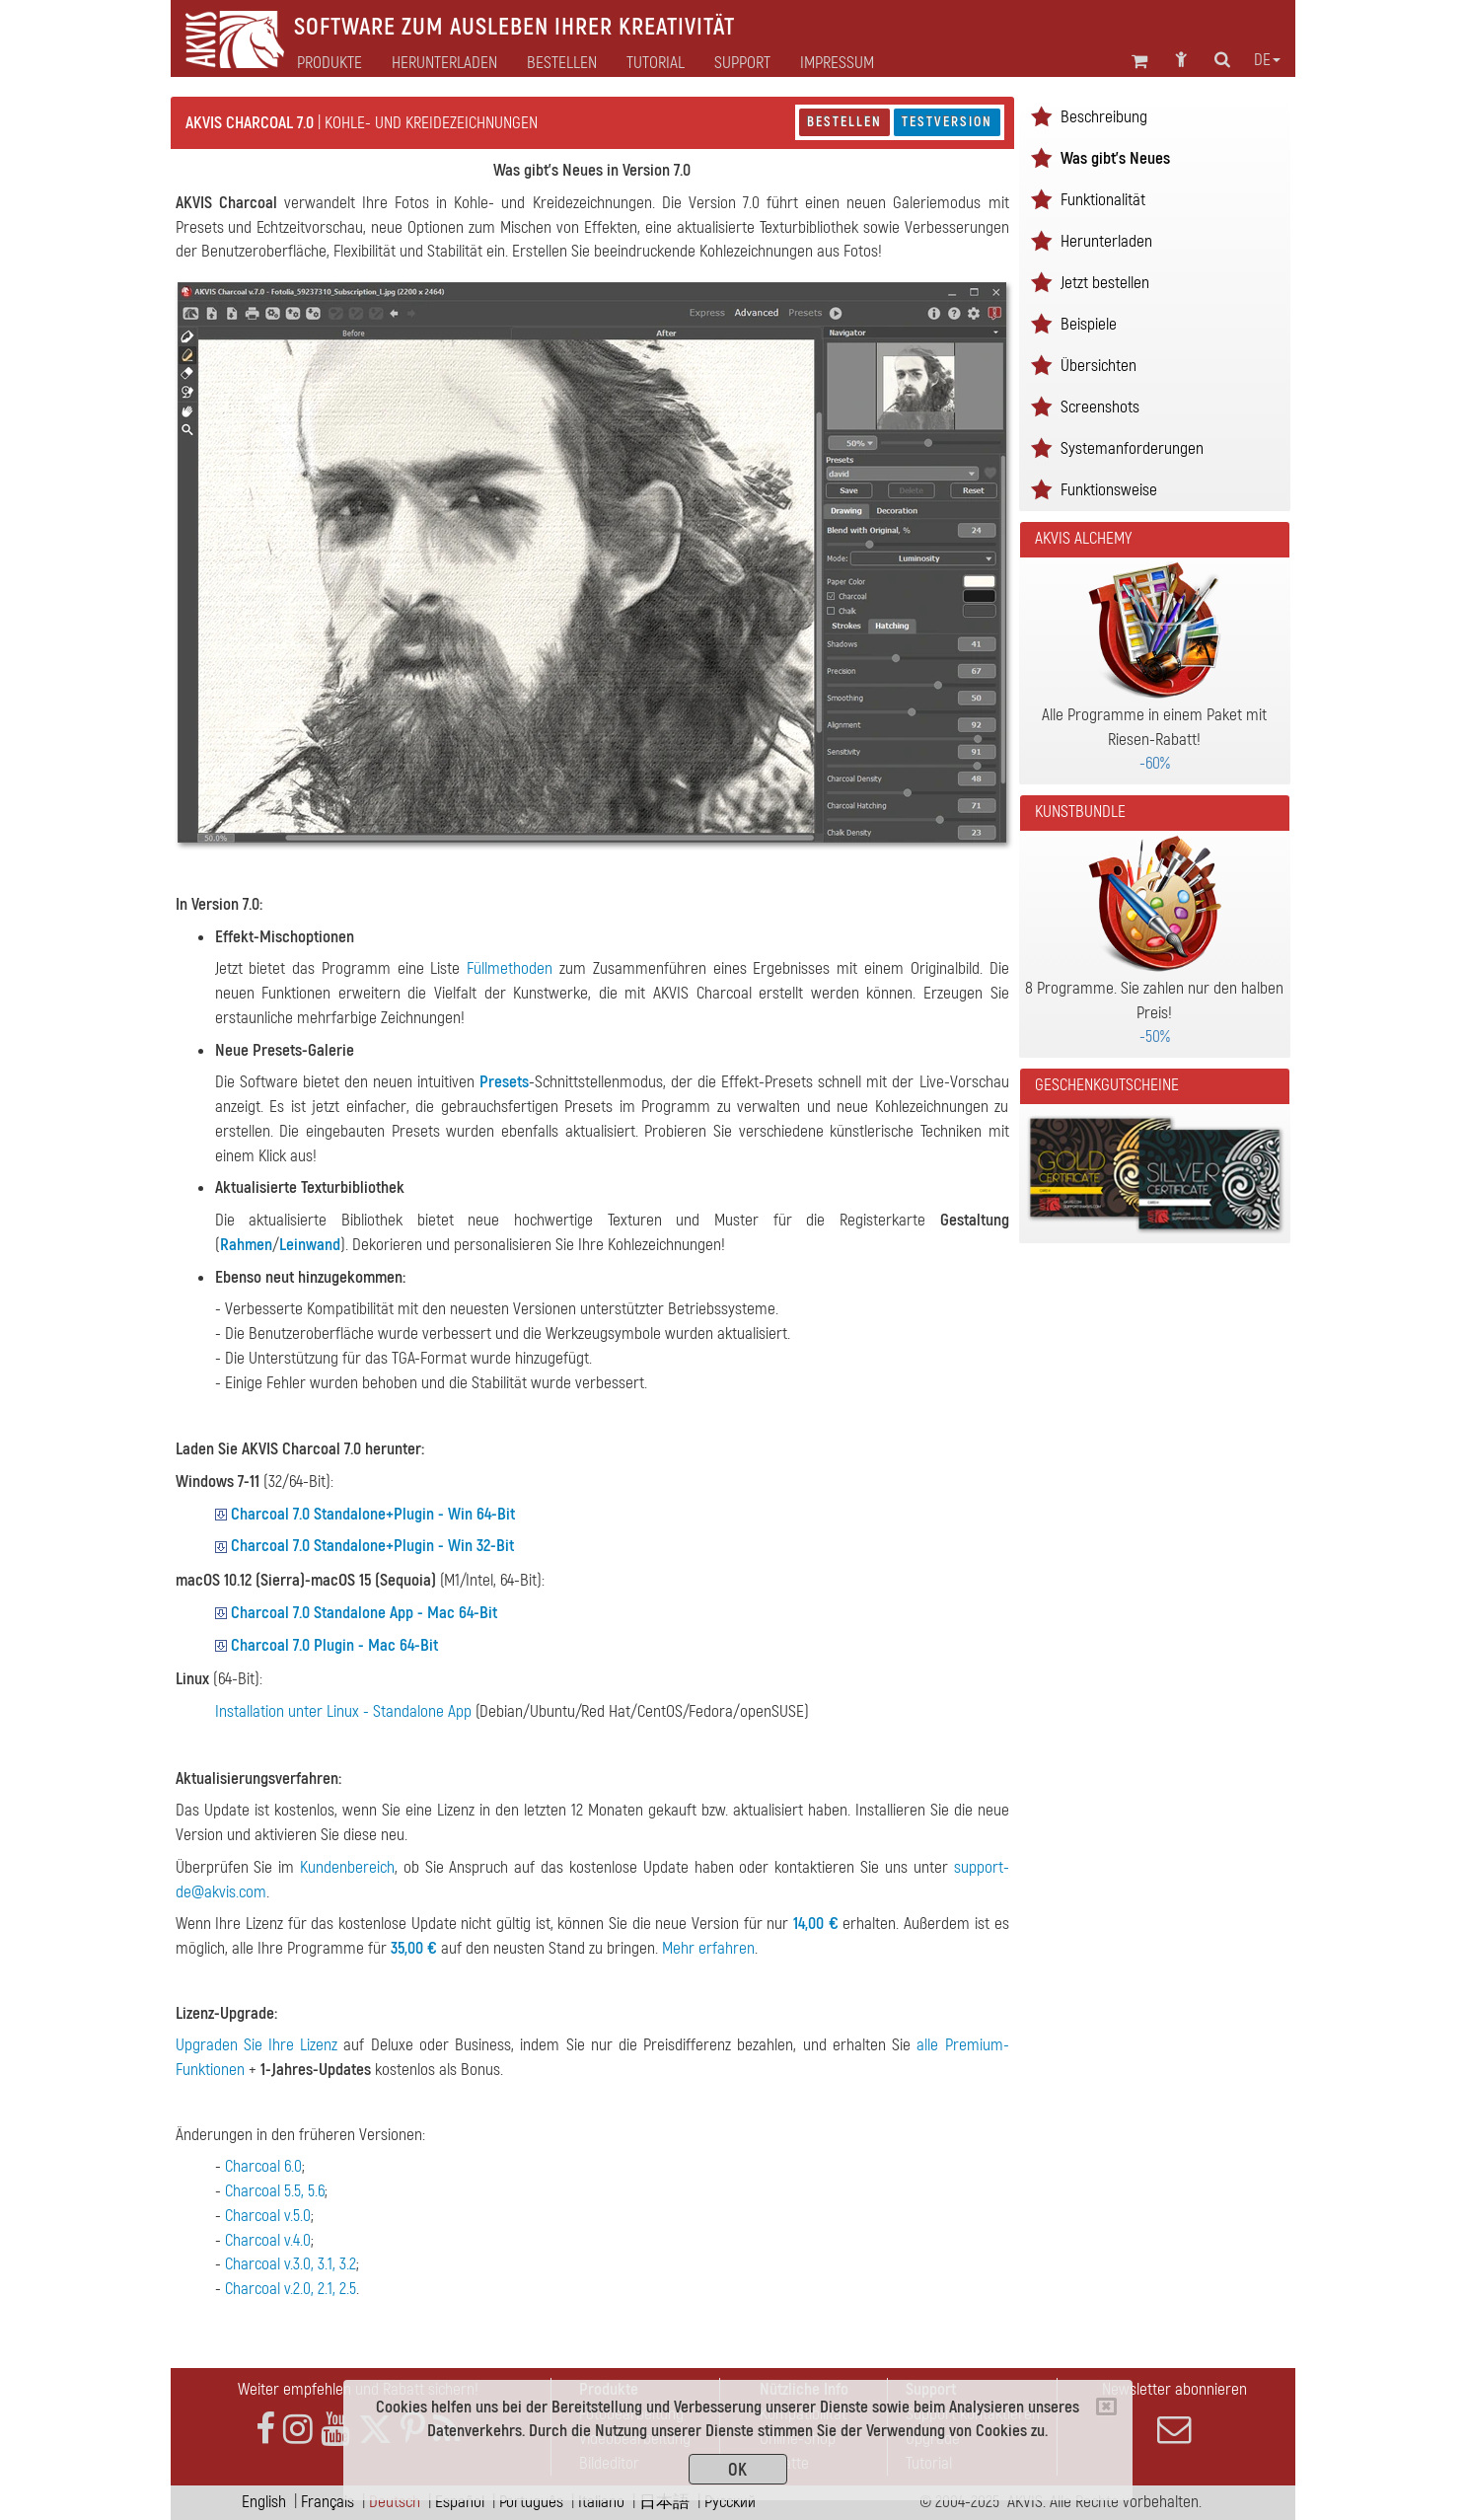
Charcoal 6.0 (263, 2166)
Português (531, 2501)
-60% (1154, 763)
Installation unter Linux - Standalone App (343, 1711)
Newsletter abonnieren (1174, 2412)
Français (327, 2501)
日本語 (664, 2501)
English (264, 2501)
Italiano (601, 2501)
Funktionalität (1103, 199)
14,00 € (816, 1923)
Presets (504, 1082)
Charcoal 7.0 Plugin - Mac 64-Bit (334, 1645)
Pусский (730, 2501)
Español (459, 2501)
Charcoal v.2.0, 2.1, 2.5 (290, 2288)
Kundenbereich (347, 1867)
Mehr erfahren (708, 1948)
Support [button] (742, 63)
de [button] (1267, 60)
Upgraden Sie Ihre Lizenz (257, 2045)
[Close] (1106, 2406)
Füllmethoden (509, 968)
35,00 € (414, 1948)
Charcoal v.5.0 (268, 2215)
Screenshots (1100, 407)
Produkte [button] (329, 63)
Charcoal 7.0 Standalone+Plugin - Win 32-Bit (372, 1545)
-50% (1154, 1036)
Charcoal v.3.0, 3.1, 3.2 (290, 2264)
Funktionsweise (1109, 490)
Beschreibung (1104, 117)
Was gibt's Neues (1115, 158)
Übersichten (1098, 365)
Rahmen (246, 1244)
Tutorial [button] (655, 63)
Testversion (947, 121)
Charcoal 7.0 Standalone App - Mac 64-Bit (364, 1612)
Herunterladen (444, 63)
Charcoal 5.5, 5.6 (275, 2191)
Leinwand (309, 1244)
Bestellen (844, 121)
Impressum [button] (837, 63)
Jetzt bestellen (1105, 282)
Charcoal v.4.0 (268, 2240)
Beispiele (1089, 324)
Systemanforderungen (1132, 448)
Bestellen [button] (562, 63)
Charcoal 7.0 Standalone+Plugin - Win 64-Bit (373, 1514)
